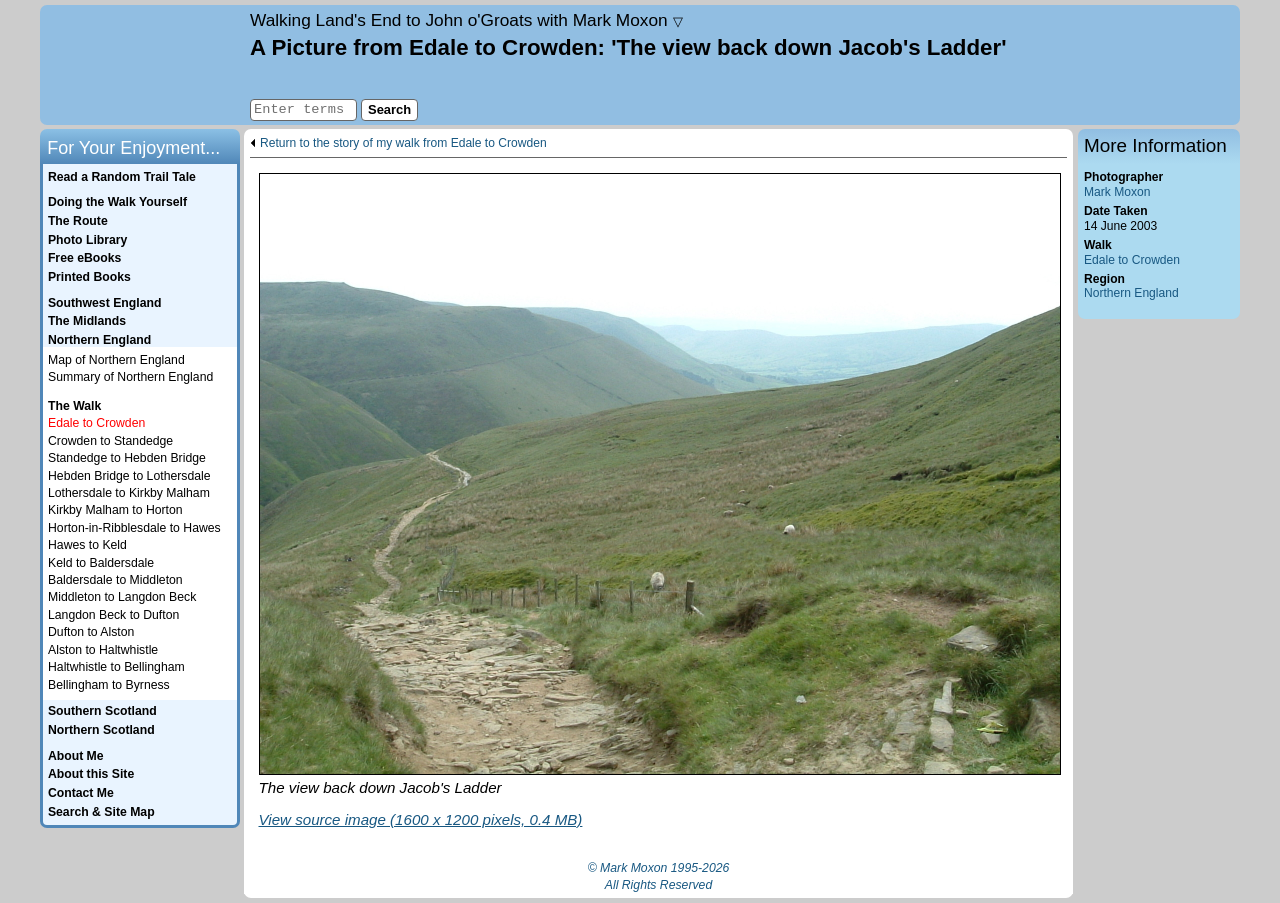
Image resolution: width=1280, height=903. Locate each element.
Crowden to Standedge (110, 441)
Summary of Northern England (130, 377)
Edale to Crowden (1132, 260)
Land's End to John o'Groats (466, 20)
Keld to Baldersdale (101, 563)
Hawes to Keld (87, 545)
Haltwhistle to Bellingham (116, 667)
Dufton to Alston (91, 632)
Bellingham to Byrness (109, 685)
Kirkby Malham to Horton (115, 510)
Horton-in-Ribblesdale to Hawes (134, 528)
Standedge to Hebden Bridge (127, 458)
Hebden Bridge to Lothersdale (129, 476)
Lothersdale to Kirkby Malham (129, 493)
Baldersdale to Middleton (115, 580)
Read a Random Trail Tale (122, 177)
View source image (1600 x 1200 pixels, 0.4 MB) (421, 819)
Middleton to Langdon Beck (122, 597)
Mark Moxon (1117, 192)
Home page (142, 65)
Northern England (1131, 293)
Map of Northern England (116, 360)
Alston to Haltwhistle (103, 650)
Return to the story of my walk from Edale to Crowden (403, 143)
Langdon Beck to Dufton (113, 615)
